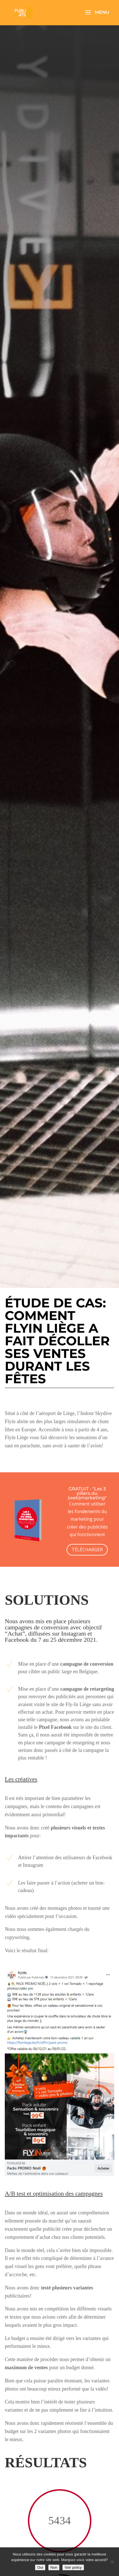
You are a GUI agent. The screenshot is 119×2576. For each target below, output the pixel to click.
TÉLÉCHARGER (87, 1549)
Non (53, 2567)
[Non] (112, 2561)
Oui (40, 2567)
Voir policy (73, 2567)
